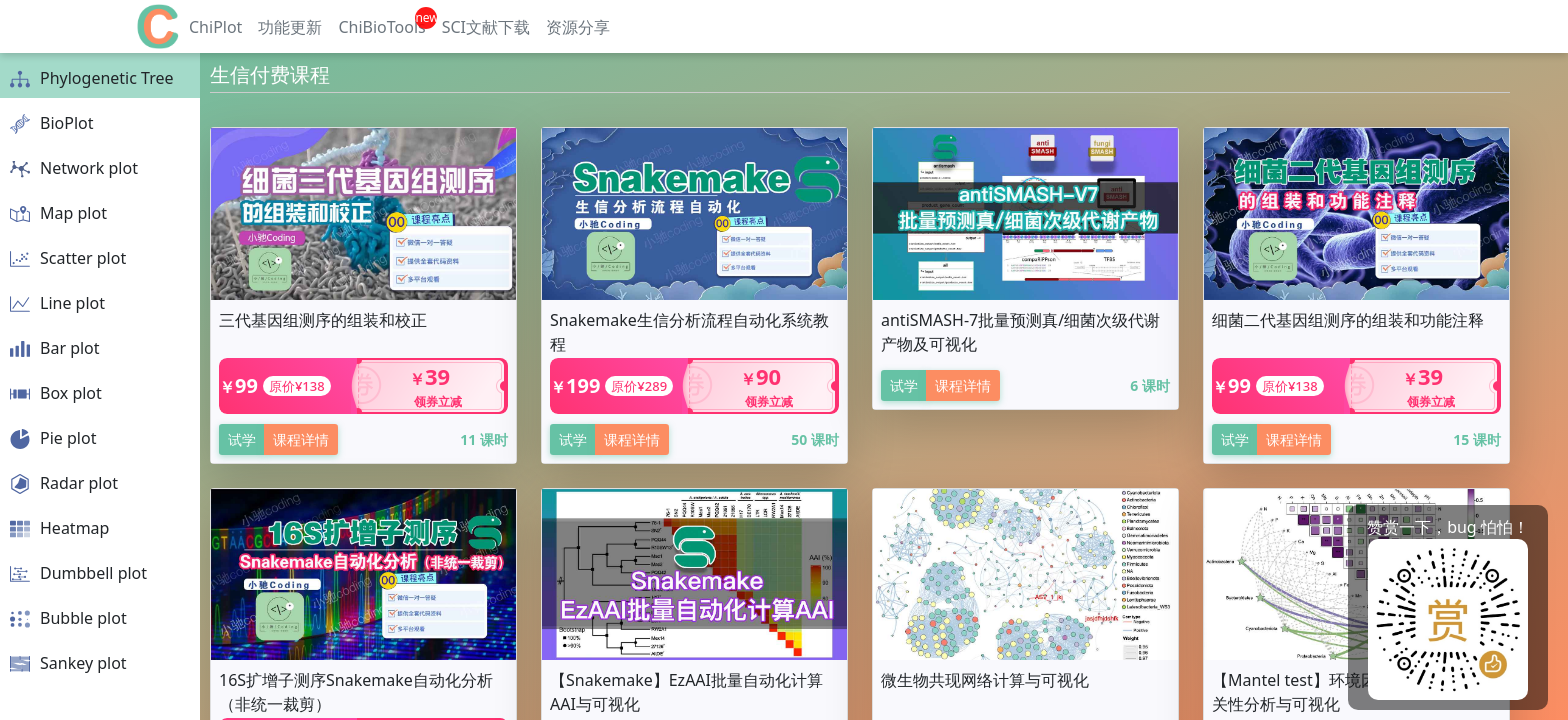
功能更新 (290, 27)
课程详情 (301, 439)
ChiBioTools (381, 27)
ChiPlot (215, 27)
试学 (242, 439)
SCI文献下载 (486, 27)
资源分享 (578, 27)
